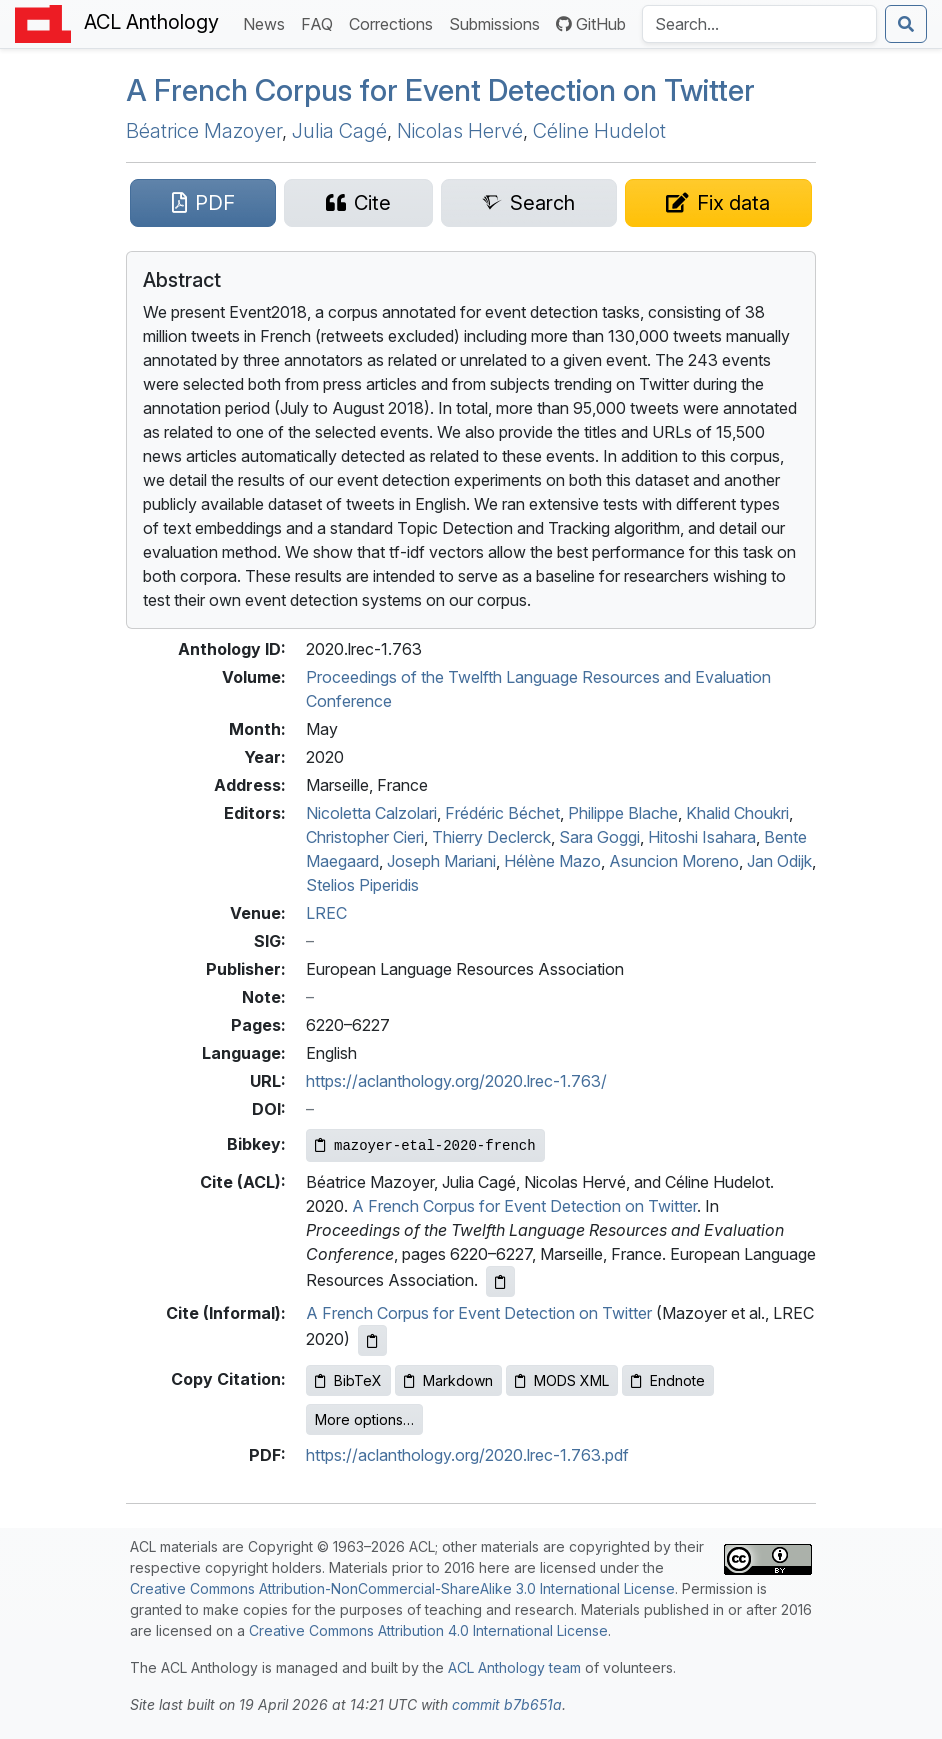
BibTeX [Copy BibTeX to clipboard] (348, 1380)
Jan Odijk (779, 861)
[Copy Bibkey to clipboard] (425, 1145)
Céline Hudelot (599, 131)
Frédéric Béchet (502, 813)
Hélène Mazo (552, 861)
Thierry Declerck (491, 837)
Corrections (395, 22)
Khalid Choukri (737, 813)
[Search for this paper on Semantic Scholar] (529, 203)
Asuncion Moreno (674, 861)
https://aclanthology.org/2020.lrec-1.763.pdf (467, 1455)
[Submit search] (906, 24)
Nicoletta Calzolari (371, 813)
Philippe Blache (623, 813)
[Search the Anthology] (759, 24)
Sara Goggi (599, 837)
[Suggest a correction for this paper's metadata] (718, 203)
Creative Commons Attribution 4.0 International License (428, 1630)
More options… (364, 1419)
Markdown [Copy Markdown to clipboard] (448, 1380)
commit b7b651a (507, 1704)
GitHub (591, 24)
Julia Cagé (339, 131)
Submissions (498, 22)
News (268, 22)
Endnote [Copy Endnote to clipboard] (668, 1380)
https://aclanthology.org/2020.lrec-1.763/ (456, 1081)
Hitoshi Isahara (702, 837)
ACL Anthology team (514, 1667)
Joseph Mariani (441, 861)
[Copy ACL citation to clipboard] (500, 1281)
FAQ (321, 22)
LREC (326, 913)
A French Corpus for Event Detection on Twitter (524, 1206)
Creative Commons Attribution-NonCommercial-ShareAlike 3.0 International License (402, 1588)
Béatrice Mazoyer (204, 131)
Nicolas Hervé (460, 131)
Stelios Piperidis (362, 885)
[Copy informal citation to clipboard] (372, 1340)
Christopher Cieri (365, 837)
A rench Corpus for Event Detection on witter (440, 90)
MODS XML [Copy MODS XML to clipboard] (562, 1380)
